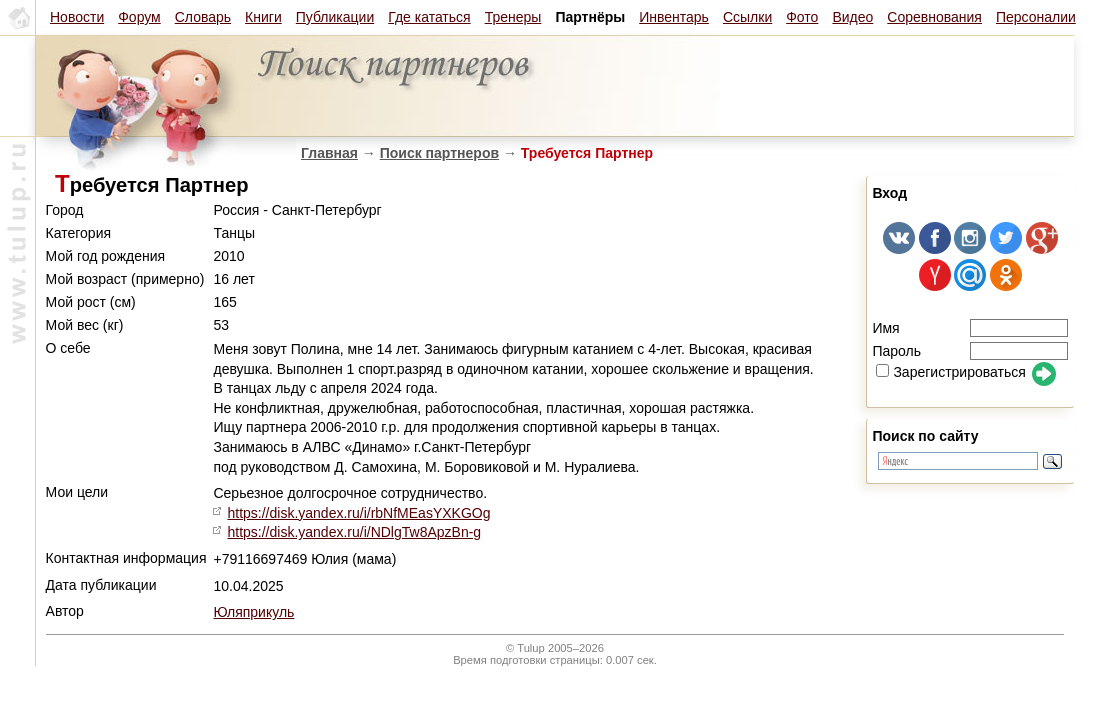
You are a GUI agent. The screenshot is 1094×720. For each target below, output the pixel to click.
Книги (263, 17)
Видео (852, 17)
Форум (139, 17)
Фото (802, 17)
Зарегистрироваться (950, 372)
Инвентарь (674, 17)
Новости (77, 17)
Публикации (335, 17)
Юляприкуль (253, 612)
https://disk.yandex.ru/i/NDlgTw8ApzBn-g (354, 532)
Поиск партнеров (439, 153)
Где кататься (429, 17)
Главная (329, 153)
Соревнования (934, 17)
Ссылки (747, 17)
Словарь (203, 17)
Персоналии (1036, 17)
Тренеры (513, 17)
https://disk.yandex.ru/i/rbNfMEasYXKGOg (358, 513)
